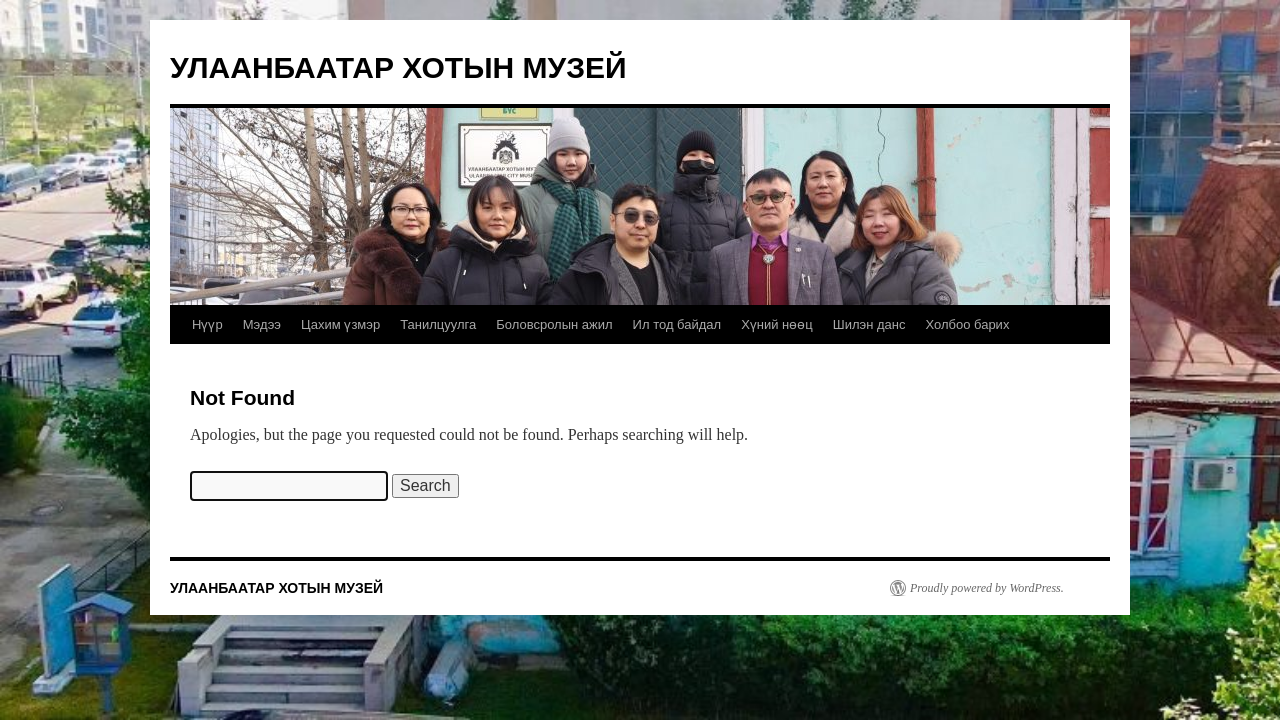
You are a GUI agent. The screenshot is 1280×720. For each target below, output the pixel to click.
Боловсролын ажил (554, 324)
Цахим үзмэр (340, 324)
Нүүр (207, 324)
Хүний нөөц (777, 324)
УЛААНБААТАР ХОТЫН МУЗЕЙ (398, 67)
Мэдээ (262, 324)
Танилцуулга (438, 324)
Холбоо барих (967, 324)
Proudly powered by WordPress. (987, 588)
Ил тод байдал (677, 324)
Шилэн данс (869, 324)
